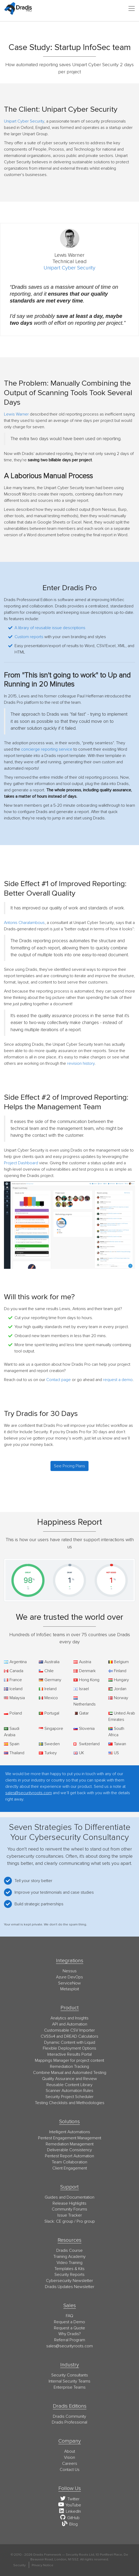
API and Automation (69, 2024)
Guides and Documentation (69, 2197)
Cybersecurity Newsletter (69, 2280)
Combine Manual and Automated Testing (69, 2072)
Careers (69, 2463)
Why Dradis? (69, 2333)
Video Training (69, 2262)
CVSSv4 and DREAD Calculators (69, 2036)
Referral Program (69, 2340)
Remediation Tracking (69, 2066)
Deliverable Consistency (69, 2150)
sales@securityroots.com (28, 1792)
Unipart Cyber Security (24, 121)
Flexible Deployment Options (69, 2048)
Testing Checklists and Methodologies (69, 2102)
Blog (70, 2524)
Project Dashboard (21, 1163)
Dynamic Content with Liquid (69, 2042)
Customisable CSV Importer (69, 2030)
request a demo (118, 1379)
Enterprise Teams (70, 2387)
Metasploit (69, 1989)
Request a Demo (69, 2322)
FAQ (69, 2315)
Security (19, 2565)
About (69, 2451)
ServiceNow (69, 1983)
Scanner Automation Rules (69, 2090)
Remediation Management (70, 2144)
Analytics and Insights (69, 2018)
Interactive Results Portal (69, 2054)
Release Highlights (69, 2203)
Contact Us (70, 2469)
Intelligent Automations (69, 2132)
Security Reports (69, 2274)
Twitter (70, 2499)
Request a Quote (69, 2328)
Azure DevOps (69, 1977)
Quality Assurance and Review (69, 2078)
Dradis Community (69, 2416)
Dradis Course (69, 2250)
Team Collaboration (69, 2162)
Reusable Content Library (69, 2084)
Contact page (58, 1379)
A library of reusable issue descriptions (50, 627)
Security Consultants (69, 2375)
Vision (69, 2457)
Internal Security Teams (69, 2381)
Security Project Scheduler (69, 2096)
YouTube (69, 2505)
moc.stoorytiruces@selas (69, 2346)
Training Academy (69, 2256)
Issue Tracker (69, 2215)
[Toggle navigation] (131, 8)
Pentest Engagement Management (69, 2138)
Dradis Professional (69, 2422)
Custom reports (29, 636)
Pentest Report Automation (69, 2156)
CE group (64, 2221)
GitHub (69, 2517)
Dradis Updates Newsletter (69, 2286)
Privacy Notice (42, 2565)
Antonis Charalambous (24, 922)
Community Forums (69, 2209)
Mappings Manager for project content (69, 2060)
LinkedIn (69, 2511)
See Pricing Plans (69, 1466)
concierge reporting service (46, 749)
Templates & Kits (69, 2268)
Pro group (86, 2221)
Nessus (70, 1971)
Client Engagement (69, 2168)
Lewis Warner (16, 414)
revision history (81, 1063)
